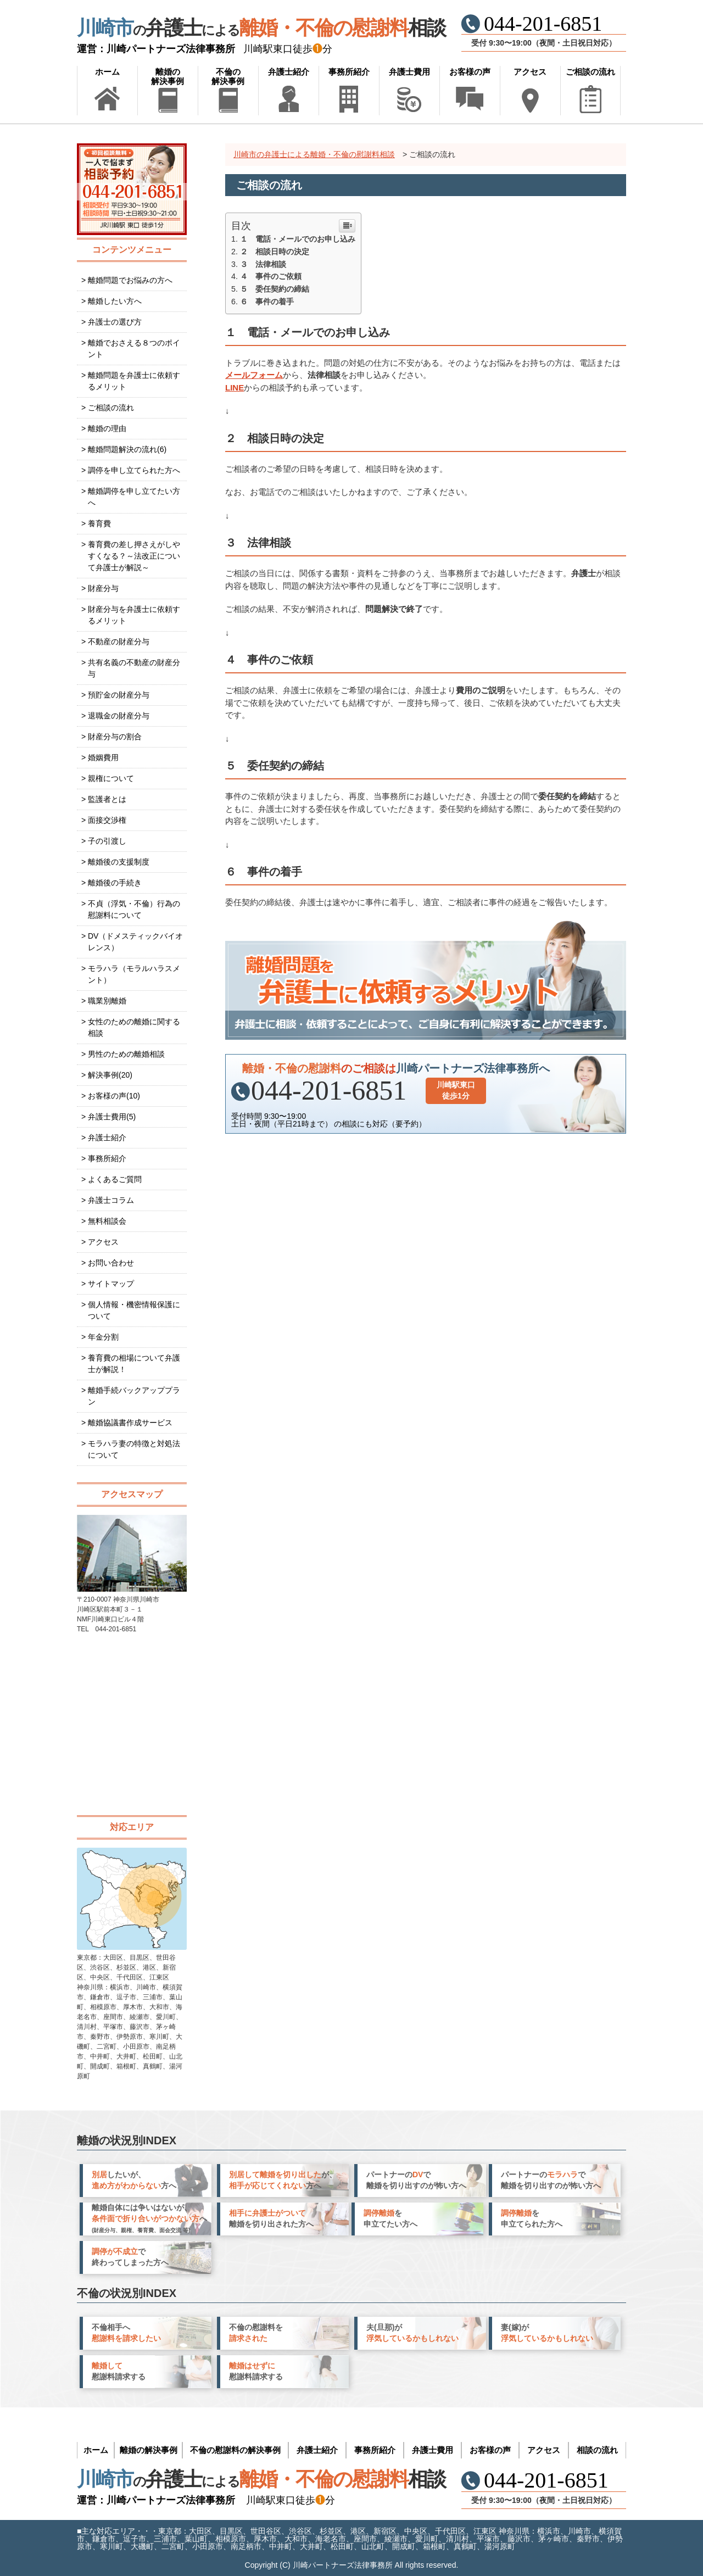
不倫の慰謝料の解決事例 (235, 2450)
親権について (111, 778)
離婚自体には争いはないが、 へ (149, 2218)
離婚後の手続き (115, 882)
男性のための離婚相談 (126, 1054)
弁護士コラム (111, 1200)
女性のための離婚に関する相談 (134, 1027)
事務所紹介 (349, 71)
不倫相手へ (126, 2333)
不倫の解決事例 (227, 76)
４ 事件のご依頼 (271, 276)
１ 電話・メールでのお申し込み (297, 239)
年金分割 (103, 1336)
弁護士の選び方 (115, 321)
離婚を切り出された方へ (271, 2218)
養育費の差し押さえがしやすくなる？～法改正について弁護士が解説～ (134, 556)
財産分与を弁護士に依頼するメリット (134, 615)
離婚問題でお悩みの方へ (130, 280)
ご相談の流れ (590, 71)
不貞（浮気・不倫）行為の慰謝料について (134, 909)
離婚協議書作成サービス (130, 1422)
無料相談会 (107, 1221)
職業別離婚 (107, 1000)
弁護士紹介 (288, 71)
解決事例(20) (110, 1074)
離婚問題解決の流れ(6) (127, 449)
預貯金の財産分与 (118, 694)
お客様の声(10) (114, 1095)
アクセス (530, 71)
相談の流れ (597, 2450)
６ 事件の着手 (267, 301)
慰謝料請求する (119, 2371)
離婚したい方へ (115, 301)
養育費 (99, 523)
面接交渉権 (107, 820)
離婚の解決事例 (167, 76)
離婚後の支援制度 (118, 861)
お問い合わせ (111, 1262)
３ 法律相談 (263, 264)
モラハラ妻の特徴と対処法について (134, 1449)
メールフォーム (254, 375)
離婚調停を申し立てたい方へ (134, 497)
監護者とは (107, 799)
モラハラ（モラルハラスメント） (134, 974)
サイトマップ (111, 1283)
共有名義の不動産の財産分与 (134, 668)
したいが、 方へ (134, 2180)
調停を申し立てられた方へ (134, 470)
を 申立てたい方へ (390, 2218)
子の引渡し (107, 841)
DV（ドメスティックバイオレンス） (135, 942)
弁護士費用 (409, 71)
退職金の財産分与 (118, 715)
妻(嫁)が (547, 2333)
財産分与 (103, 588)
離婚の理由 (107, 428)
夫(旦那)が (412, 2333)
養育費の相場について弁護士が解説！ (134, 1363)
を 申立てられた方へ (531, 2218)
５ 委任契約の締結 (274, 289)
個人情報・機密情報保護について (134, 1310)
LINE (234, 387)
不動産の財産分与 (118, 641)
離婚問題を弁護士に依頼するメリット (134, 381)
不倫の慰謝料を (256, 2333)
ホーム (107, 71)
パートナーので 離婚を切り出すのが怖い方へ (416, 2180)
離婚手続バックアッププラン (134, 1396)
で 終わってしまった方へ (130, 2257)
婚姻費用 (103, 757)
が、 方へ (283, 2180)
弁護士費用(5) (112, 1116)
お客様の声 (469, 71)
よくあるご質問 (115, 1179)
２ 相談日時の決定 (274, 251)
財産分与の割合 (115, 736)
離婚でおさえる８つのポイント (134, 348)
